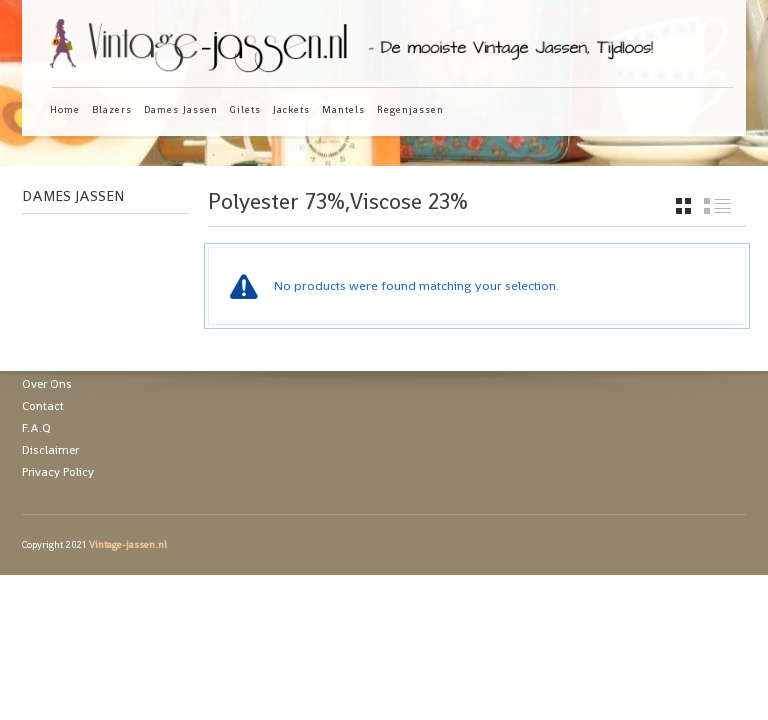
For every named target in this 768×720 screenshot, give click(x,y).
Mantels (343, 109)
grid (683, 206)
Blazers (112, 109)
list (717, 206)
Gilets (245, 109)
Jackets (291, 109)
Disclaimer (50, 450)
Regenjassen (410, 109)
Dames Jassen (181, 109)
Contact (43, 406)
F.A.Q (36, 428)
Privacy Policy (58, 472)
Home (65, 109)
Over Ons (47, 384)
